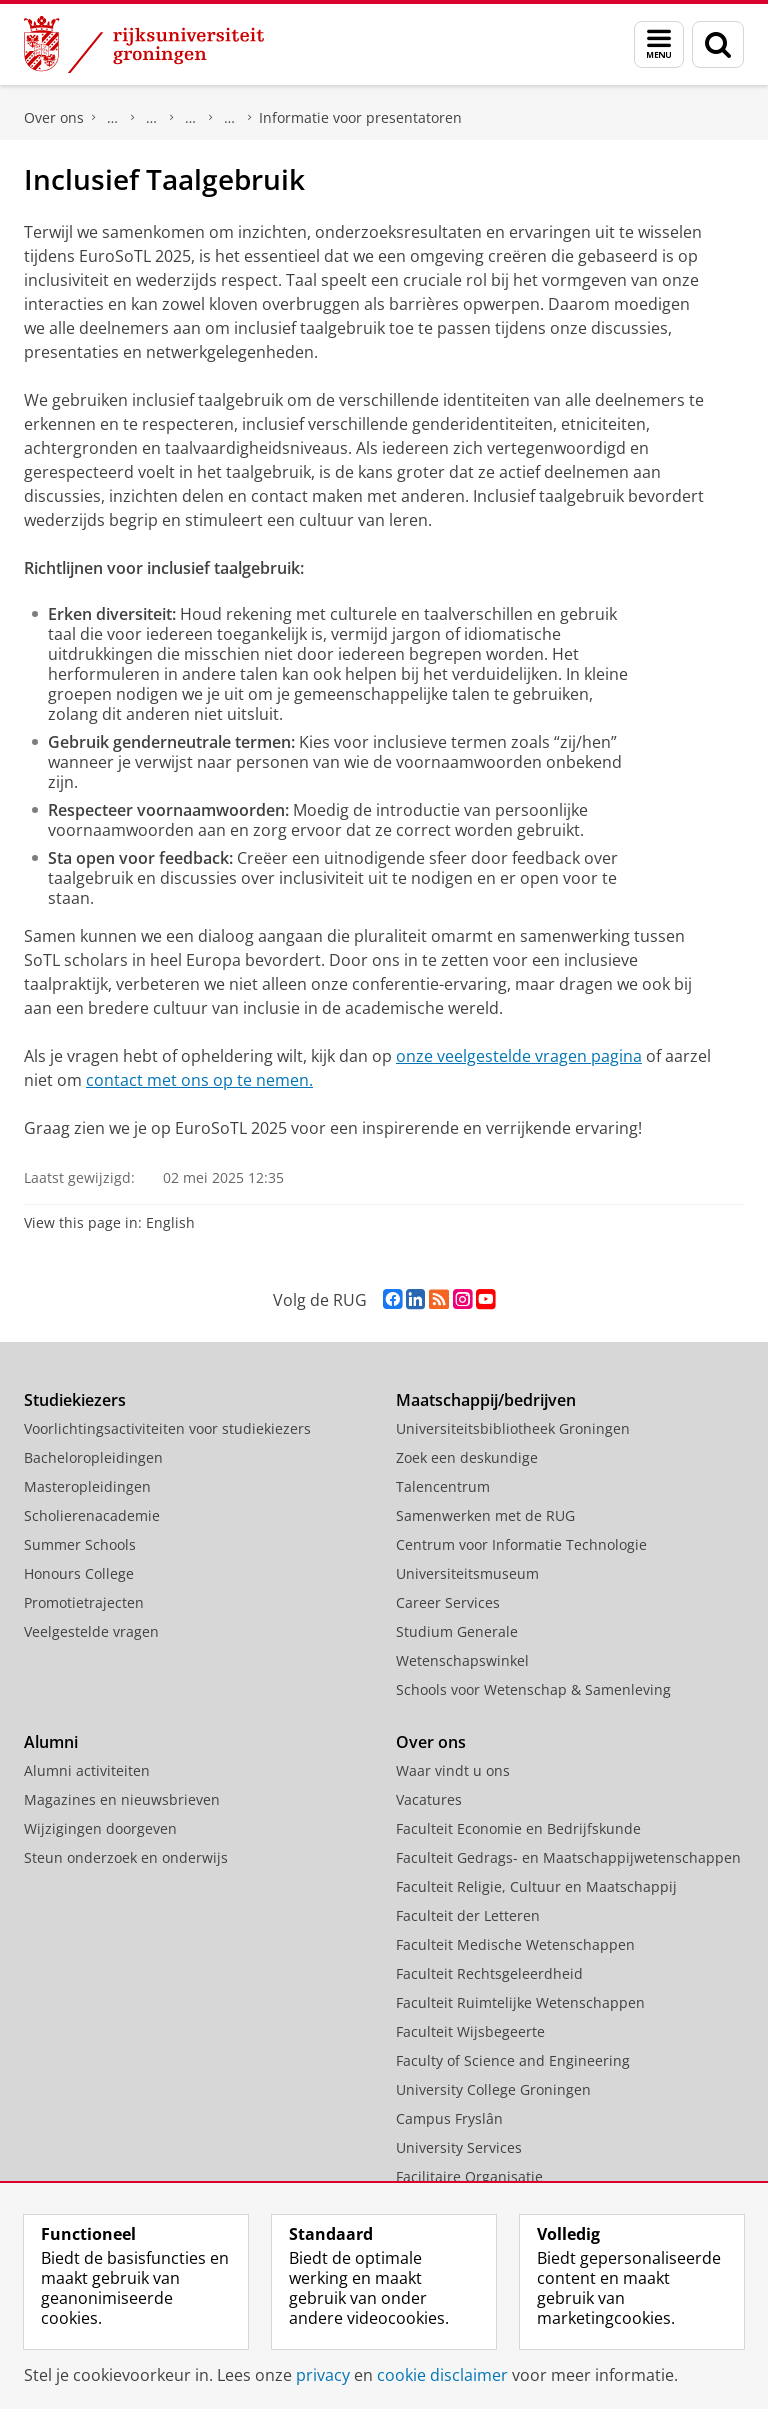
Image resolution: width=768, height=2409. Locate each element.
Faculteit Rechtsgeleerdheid (489, 1973)
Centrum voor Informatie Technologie (521, 1544)
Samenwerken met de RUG (485, 1515)
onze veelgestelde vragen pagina (519, 1056)
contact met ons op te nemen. (199, 1080)
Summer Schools (80, 1544)
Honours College (79, 1573)
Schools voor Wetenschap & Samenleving (533, 1689)
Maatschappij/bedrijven (486, 1400)
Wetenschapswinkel (462, 1660)
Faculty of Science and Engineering (513, 2060)
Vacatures (429, 1799)
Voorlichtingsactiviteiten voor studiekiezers (167, 1428)
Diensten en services (152, 118)
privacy (323, 2375)
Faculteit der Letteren (468, 1915)
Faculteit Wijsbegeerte (470, 2031)
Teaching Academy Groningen (191, 118)
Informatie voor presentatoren (360, 117)
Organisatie (113, 118)
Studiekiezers (75, 1400)
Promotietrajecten (84, 1602)
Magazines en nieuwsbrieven (122, 1799)
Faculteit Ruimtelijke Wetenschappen (520, 2002)
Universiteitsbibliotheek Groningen (513, 1428)
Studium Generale (457, 1631)
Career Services (448, 1602)
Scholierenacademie (92, 1515)
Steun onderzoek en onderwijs (126, 1857)
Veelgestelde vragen (91, 1631)
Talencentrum (443, 1486)
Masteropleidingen (87, 1486)
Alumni (51, 1742)
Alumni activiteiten (87, 1770)
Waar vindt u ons (453, 1770)
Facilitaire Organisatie (469, 2176)
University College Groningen (493, 2089)
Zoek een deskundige (467, 1457)
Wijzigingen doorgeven (100, 1828)
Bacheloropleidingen (93, 1457)
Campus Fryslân (449, 2118)
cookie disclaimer (442, 2375)
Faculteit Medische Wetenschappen (515, 1944)
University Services (459, 2147)
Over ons (54, 117)
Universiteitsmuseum (467, 1573)
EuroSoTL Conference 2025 (230, 118)
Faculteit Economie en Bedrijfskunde (518, 1828)
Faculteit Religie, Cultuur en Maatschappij (536, 1886)
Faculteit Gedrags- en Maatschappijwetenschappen (568, 1857)
